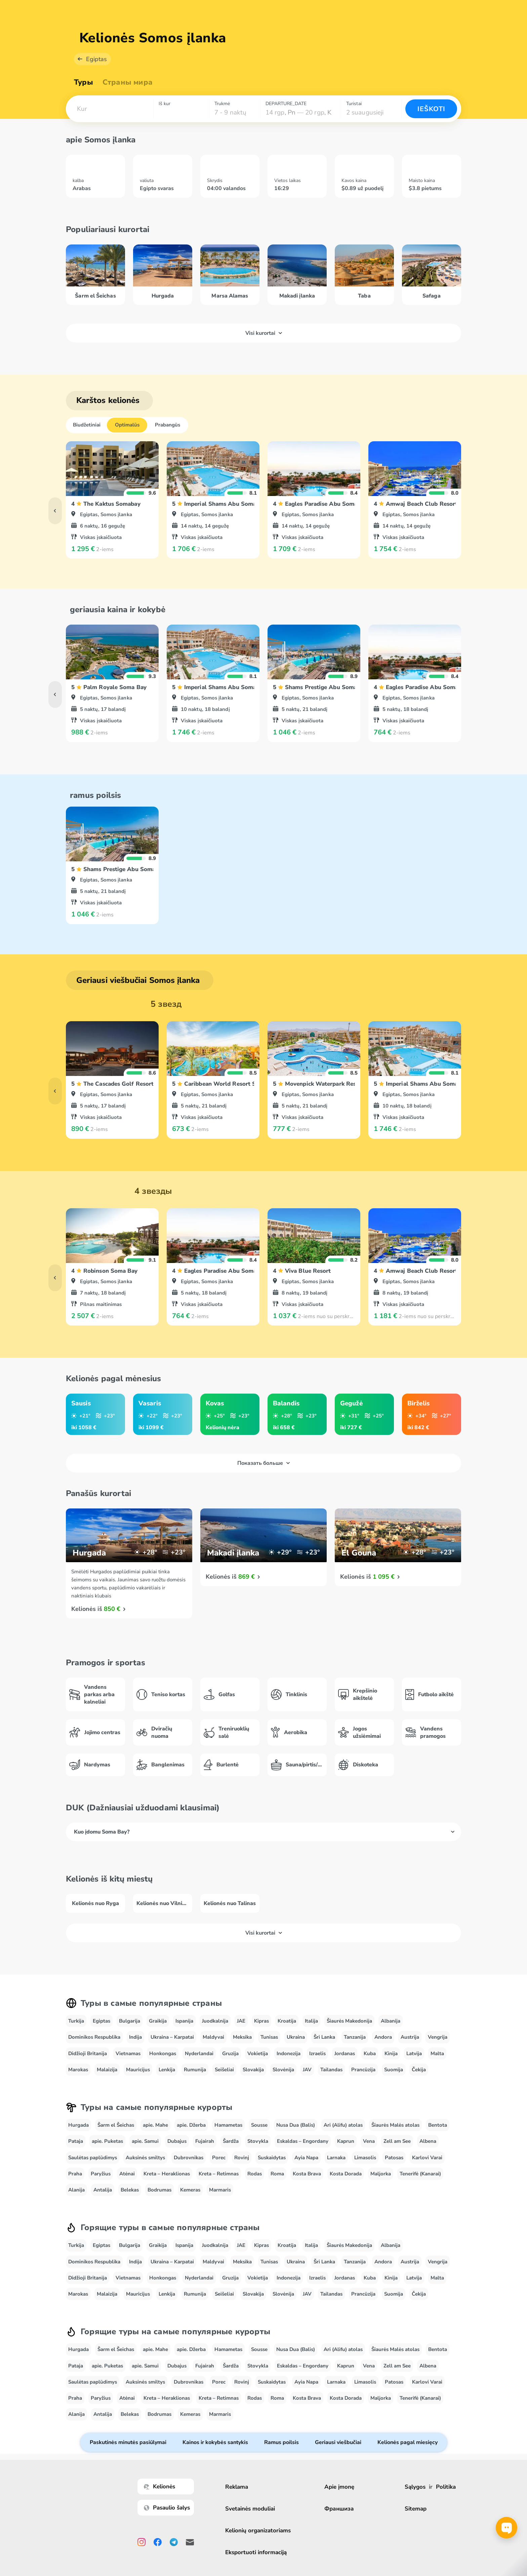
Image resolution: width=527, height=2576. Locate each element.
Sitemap (416, 2509)
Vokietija (257, 2053)
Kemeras (190, 2189)
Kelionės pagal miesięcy (407, 2442)
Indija (135, 2037)
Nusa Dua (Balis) (295, 2125)
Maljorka (380, 2173)
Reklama (236, 2487)
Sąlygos (415, 2487)
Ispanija (184, 2021)
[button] (109, 108)
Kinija (391, 2053)
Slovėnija (283, 2069)
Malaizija (107, 2069)
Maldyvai (213, 2037)
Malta (437, 2053)
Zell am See (397, 2141)
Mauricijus (138, 2069)
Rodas (254, 2173)
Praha (75, 2173)
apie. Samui (145, 2141)
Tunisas (269, 2037)
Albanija (390, 2021)
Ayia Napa (306, 2157)
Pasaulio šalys (167, 2508)
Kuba (370, 2053)
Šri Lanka (324, 2037)
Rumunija (195, 2069)
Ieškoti (431, 109)
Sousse (259, 2125)
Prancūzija (363, 2069)
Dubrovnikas (188, 2157)
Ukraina (296, 2037)
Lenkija (167, 2069)
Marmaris (220, 2189)
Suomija (393, 2069)
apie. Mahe (155, 2125)
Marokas (78, 2069)
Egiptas (96, 59)
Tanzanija (355, 2037)
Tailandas (331, 2069)
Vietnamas (128, 2053)
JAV (307, 2069)
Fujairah (204, 2141)
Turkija (76, 2021)
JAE (241, 2021)
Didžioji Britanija (87, 2053)
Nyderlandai (199, 2053)
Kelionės (159, 2486)
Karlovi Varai (427, 2157)
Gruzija (230, 2053)
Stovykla (257, 2141)
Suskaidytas (272, 2157)
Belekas (130, 2189)
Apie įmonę (339, 2487)
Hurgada (78, 2125)
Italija (311, 2021)
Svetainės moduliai (250, 2509)
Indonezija (288, 2053)
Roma (277, 2173)
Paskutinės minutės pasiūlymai (128, 2442)
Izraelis (317, 2053)
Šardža (231, 2141)
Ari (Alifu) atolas (343, 2125)
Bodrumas (159, 2189)
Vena (369, 2141)
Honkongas (162, 2053)
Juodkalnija (215, 2021)
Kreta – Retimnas (219, 2173)
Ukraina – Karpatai (172, 2037)
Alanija (76, 2189)
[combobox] (109, 108)
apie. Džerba (191, 2125)
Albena (427, 2141)
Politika (446, 2487)
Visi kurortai (263, 333)
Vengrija (437, 2037)
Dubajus (177, 2141)
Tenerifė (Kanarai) (420, 2173)
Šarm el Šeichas (115, 2125)
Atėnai (127, 2173)
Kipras (261, 2021)
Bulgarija (129, 2021)
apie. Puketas (107, 2141)
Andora (383, 2037)
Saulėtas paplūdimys (92, 2157)
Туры (83, 82)
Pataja (75, 2141)
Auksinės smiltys (145, 2157)
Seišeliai (224, 2069)
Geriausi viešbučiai (338, 2442)
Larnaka (336, 2157)
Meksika (242, 2037)
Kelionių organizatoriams (258, 2530)
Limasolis (365, 2157)
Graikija (158, 2021)
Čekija (419, 2069)
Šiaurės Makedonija (349, 2021)
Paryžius (101, 2173)
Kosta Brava (307, 2173)
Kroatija (287, 2021)
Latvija (414, 2053)
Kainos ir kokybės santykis (215, 2442)
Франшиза (339, 2509)
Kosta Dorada (346, 2173)
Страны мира (128, 82)
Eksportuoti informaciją (256, 2552)
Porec (219, 2157)
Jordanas (344, 2053)
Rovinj (241, 2157)
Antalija (102, 2189)
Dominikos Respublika (94, 2037)
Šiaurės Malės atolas (395, 2125)
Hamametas (228, 2125)
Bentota (437, 2125)
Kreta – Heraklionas (167, 2173)
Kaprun (345, 2141)
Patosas (394, 2157)
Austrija (410, 2037)
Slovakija (253, 2069)
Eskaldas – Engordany (302, 2141)
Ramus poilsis (281, 2442)
